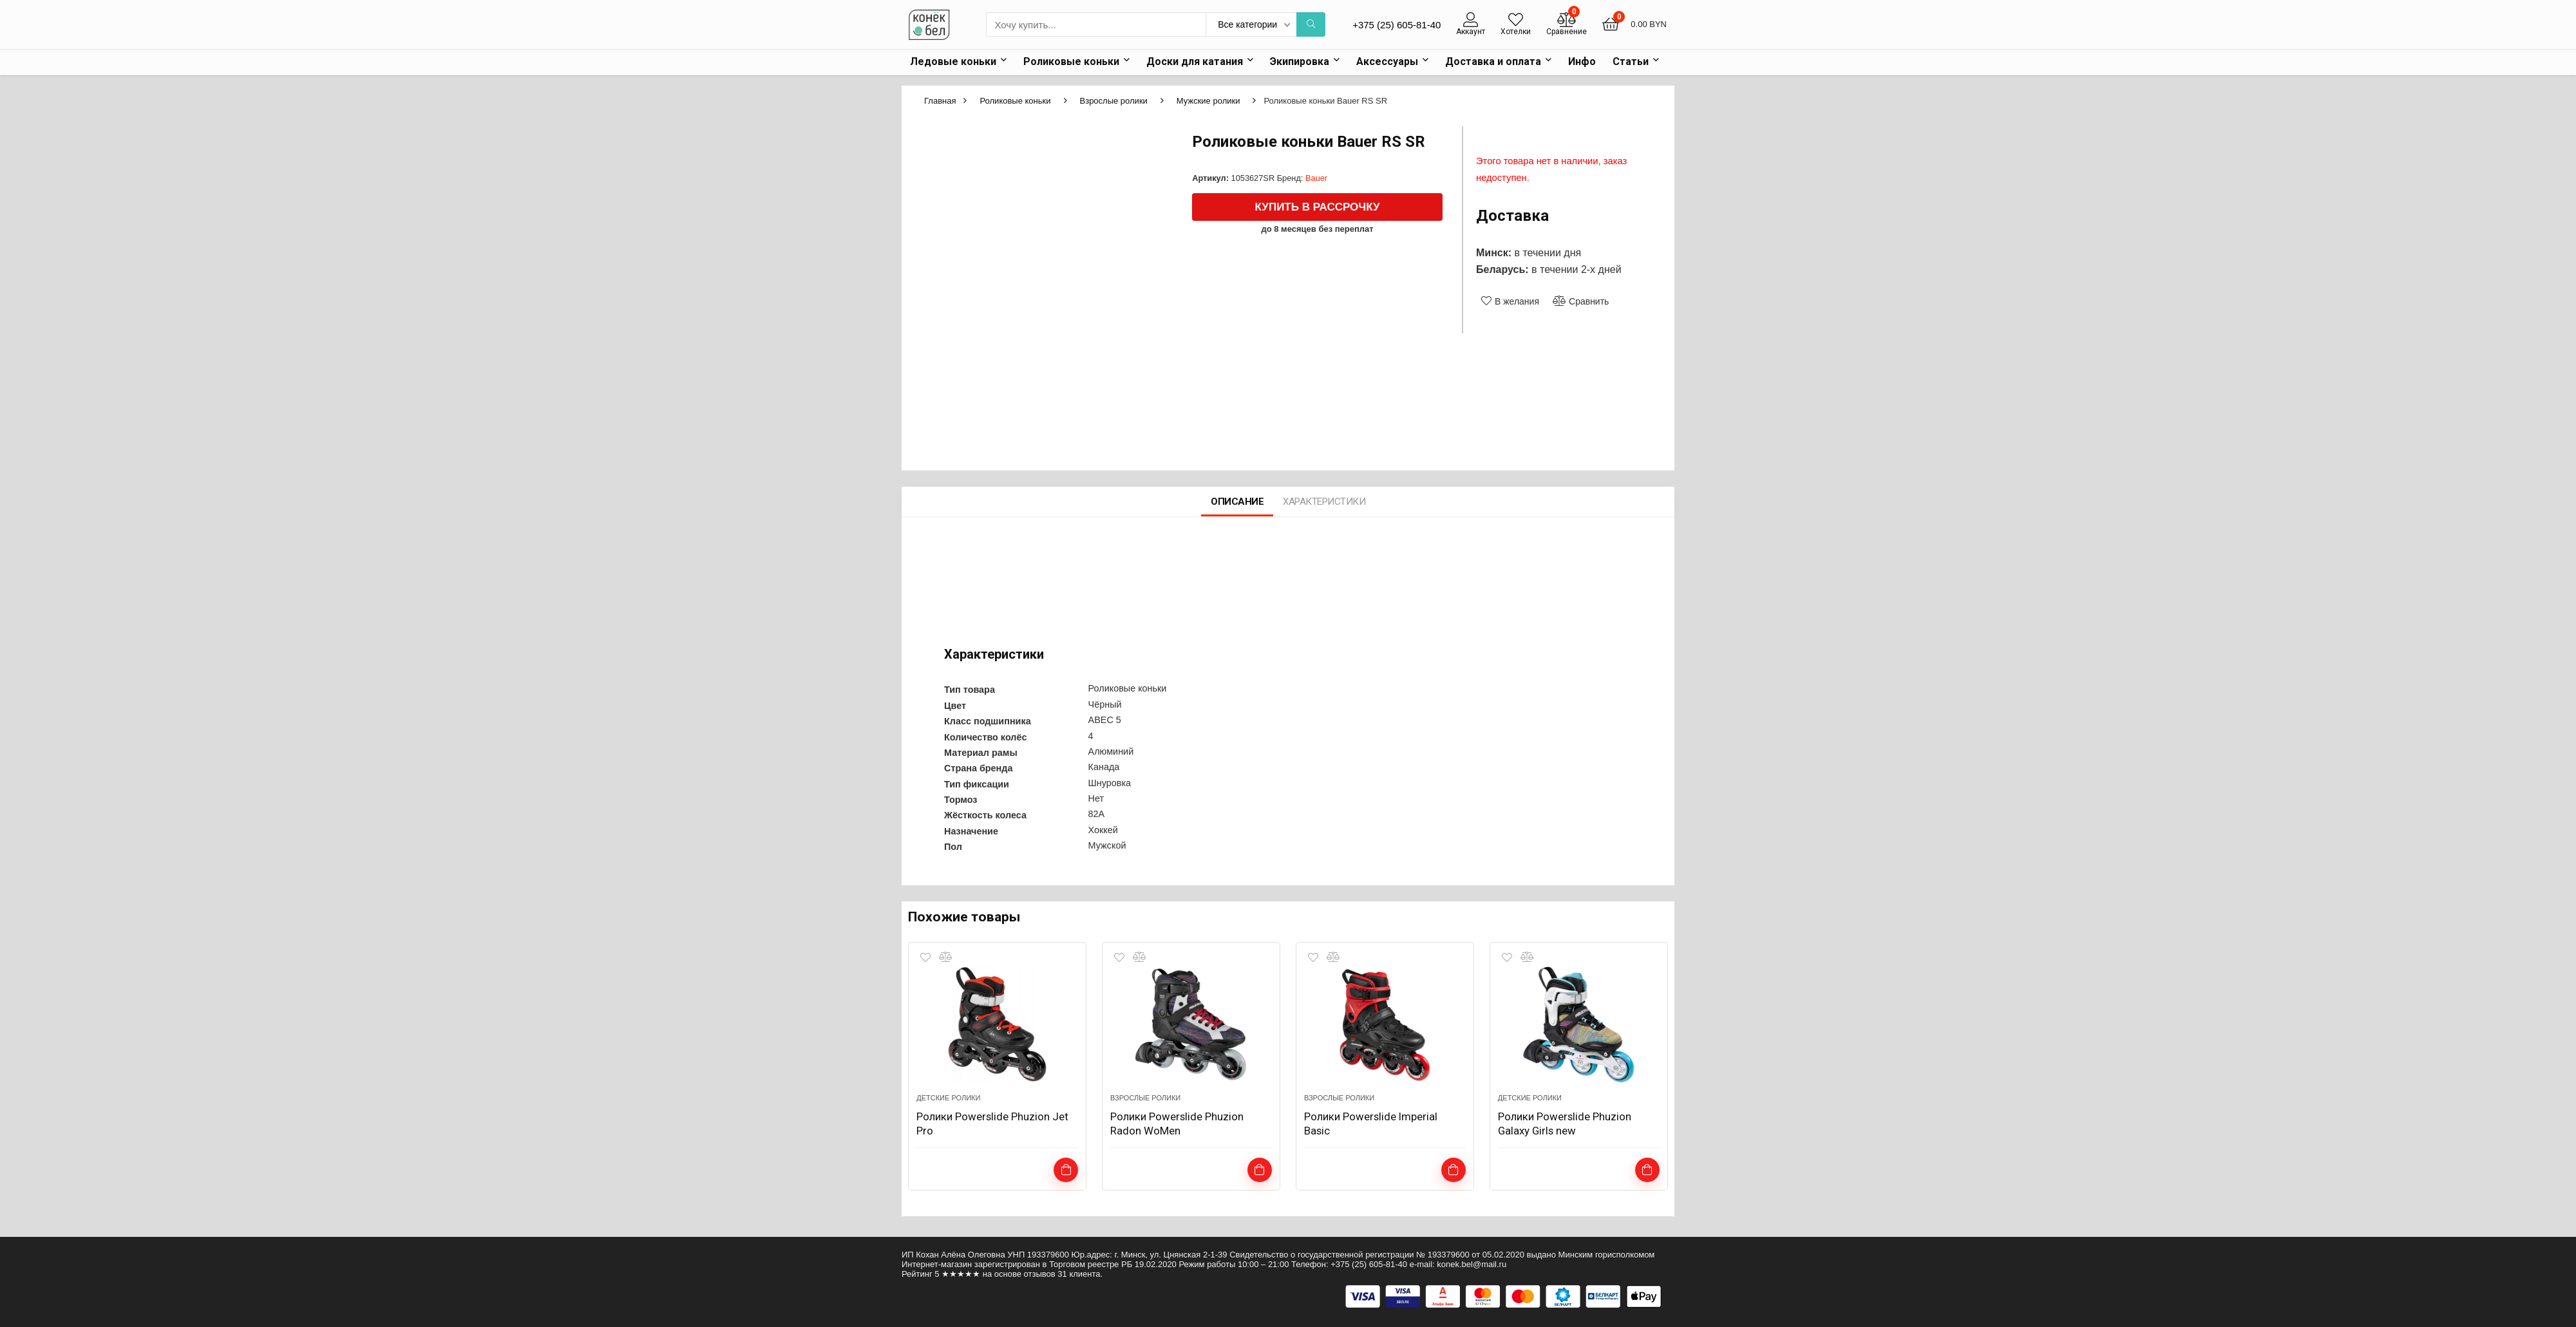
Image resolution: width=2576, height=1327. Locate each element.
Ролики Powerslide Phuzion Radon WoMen (1181, 1124)
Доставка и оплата (1493, 61)
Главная (940, 100)
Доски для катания (1194, 61)
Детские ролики (948, 1099)
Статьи (1631, 61)
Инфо (1582, 61)
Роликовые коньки (1071, 61)
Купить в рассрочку (1317, 206)
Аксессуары (1387, 61)
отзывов (1040, 1274)
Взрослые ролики (1114, 100)
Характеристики (1324, 503)
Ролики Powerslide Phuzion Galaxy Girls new (1569, 1124)
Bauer (1316, 177)
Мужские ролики (1208, 100)
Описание (1237, 503)
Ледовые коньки (953, 61)
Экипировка (1299, 61)
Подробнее (1259, 1171)
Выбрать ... (1066, 1171)
